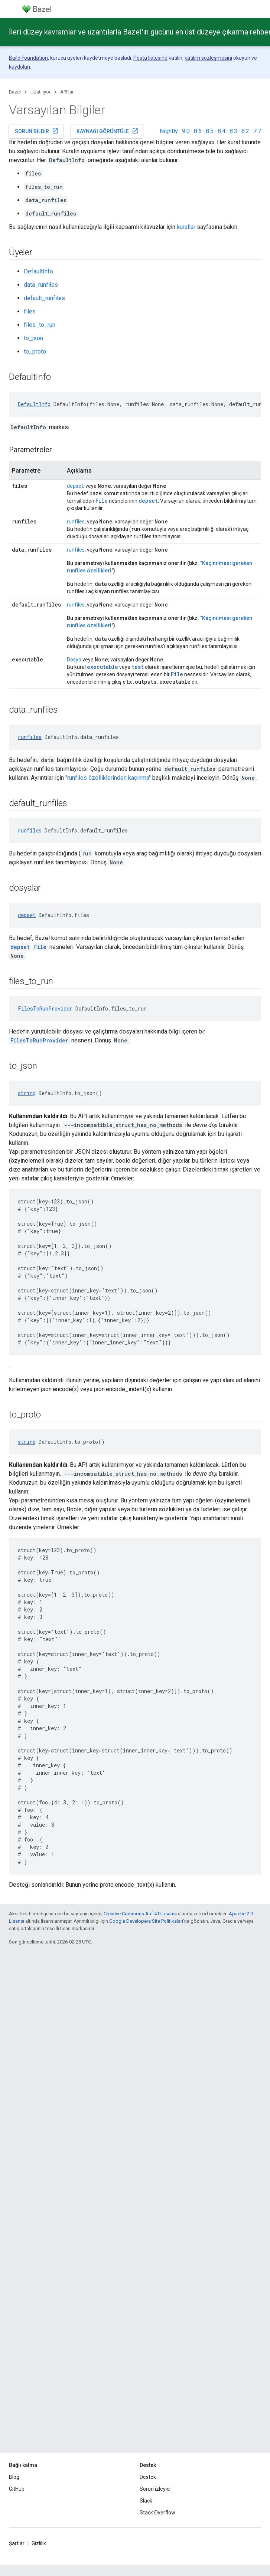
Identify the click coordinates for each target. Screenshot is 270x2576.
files (30, 311)
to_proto (35, 351)
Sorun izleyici (155, 2489)
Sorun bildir (37, 131)
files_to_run (39, 324)
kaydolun (19, 67)
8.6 (198, 131)
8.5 (210, 131)
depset (75, 486)
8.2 (245, 131)
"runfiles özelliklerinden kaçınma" (108, 777)
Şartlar (17, 2543)
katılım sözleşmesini (208, 58)
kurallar (186, 226)
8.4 (221, 131)
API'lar (67, 92)
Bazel (15, 92)
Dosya (74, 660)
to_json (33, 338)
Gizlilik (39, 2543)
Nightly (169, 131)
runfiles (76, 522)
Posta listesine (150, 58)
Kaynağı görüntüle (108, 131)
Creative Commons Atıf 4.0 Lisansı (140, 1913)
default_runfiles (44, 298)
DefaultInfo (38, 271)
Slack (146, 2501)
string (27, 1093)
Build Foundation (28, 58)
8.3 (233, 131)
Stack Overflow (157, 2513)
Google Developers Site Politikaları (146, 1921)
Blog (14, 2477)
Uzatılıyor (40, 92)
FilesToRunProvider (45, 1008)
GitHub (17, 2489)
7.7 (257, 131)
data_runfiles (41, 284)
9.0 (186, 131)
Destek (148, 2477)
